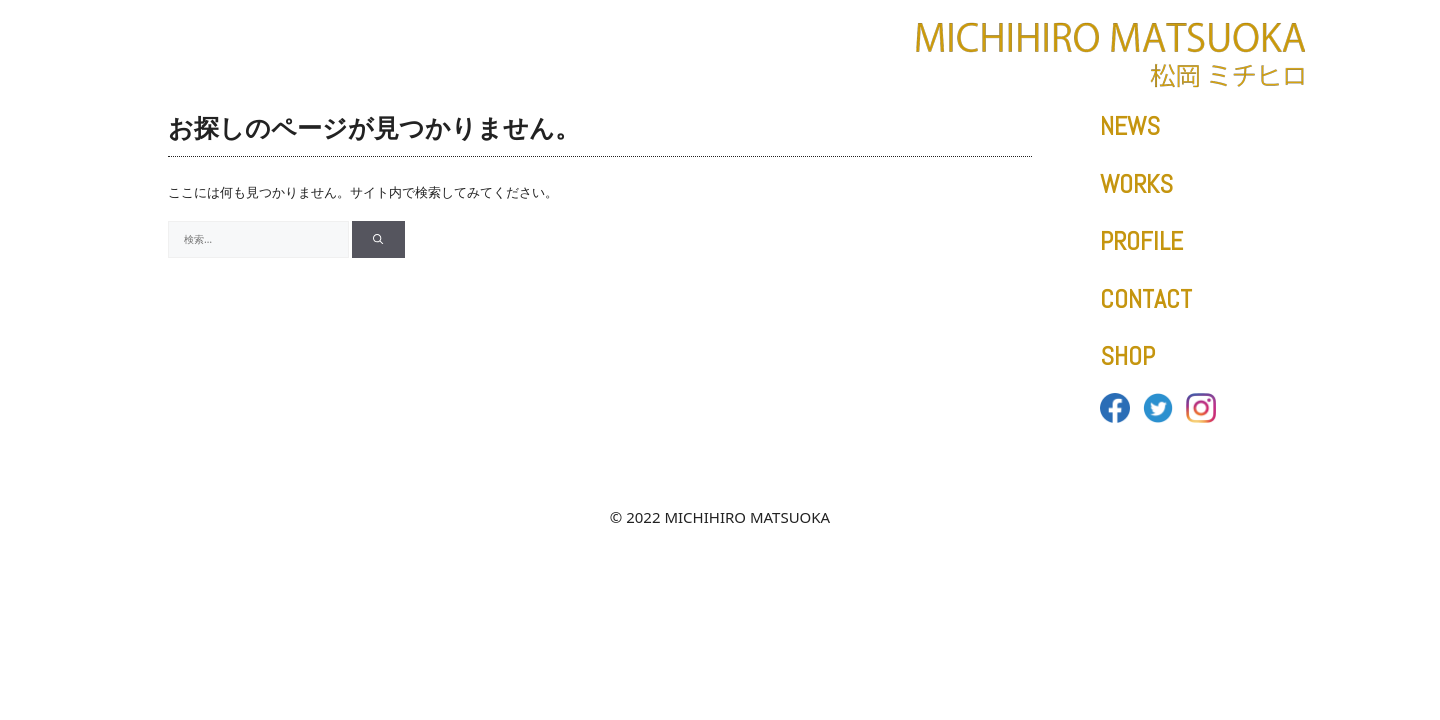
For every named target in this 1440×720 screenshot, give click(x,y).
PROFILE (1141, 241)
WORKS (1136, 184)
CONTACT (1146, 299)
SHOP (1127, 356)
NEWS (1130, 126)
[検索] (378, 239)
